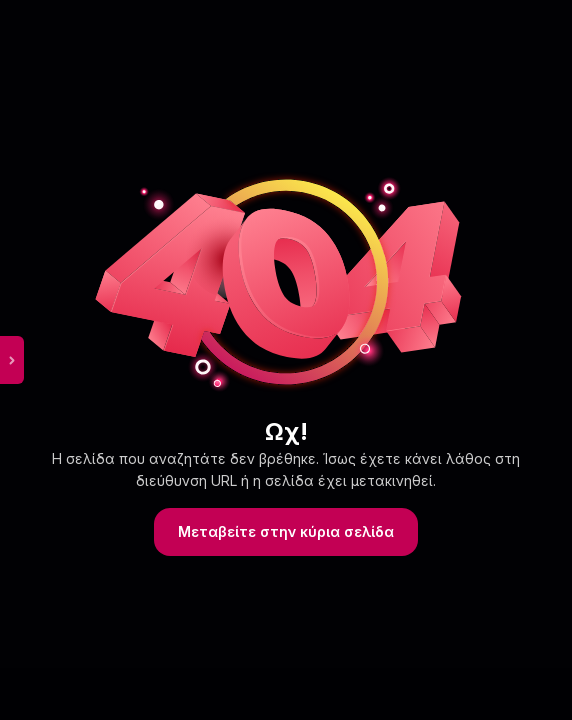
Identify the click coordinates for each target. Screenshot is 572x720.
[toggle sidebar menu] (12, 360)
